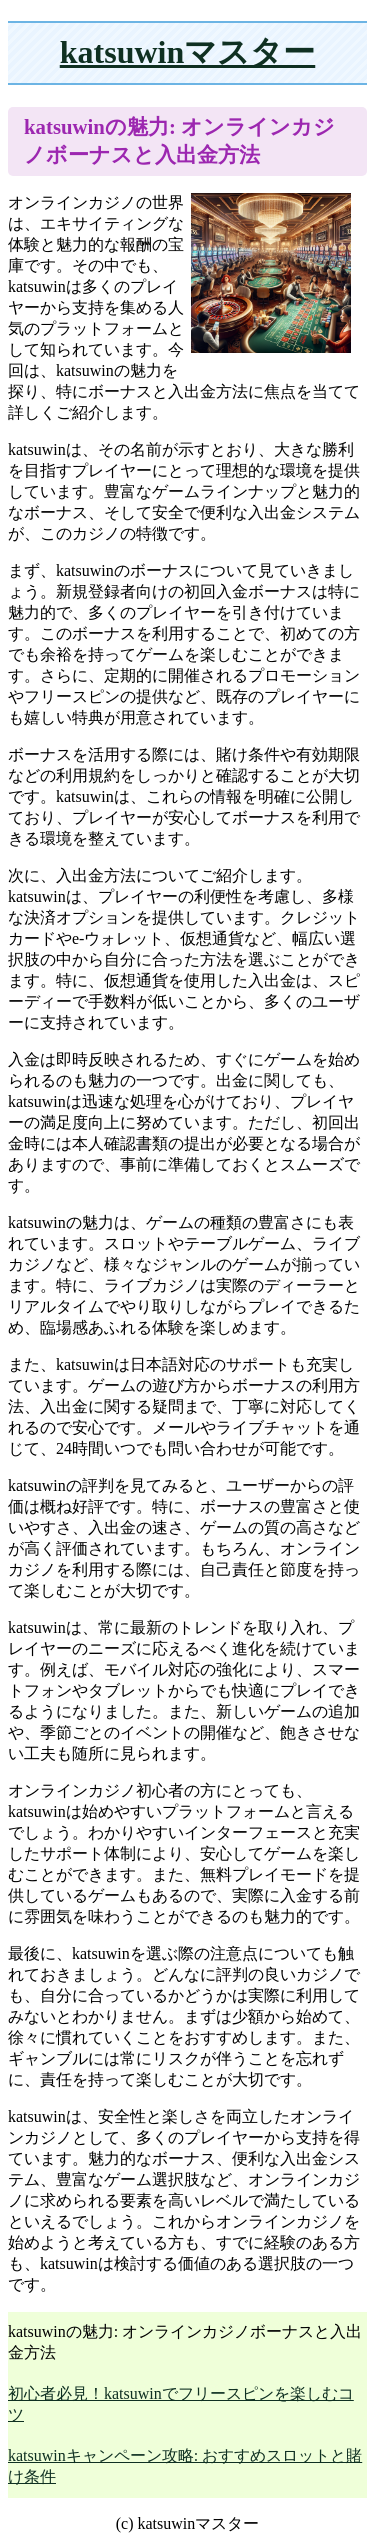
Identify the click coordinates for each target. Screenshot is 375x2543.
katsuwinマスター (188, 52)
